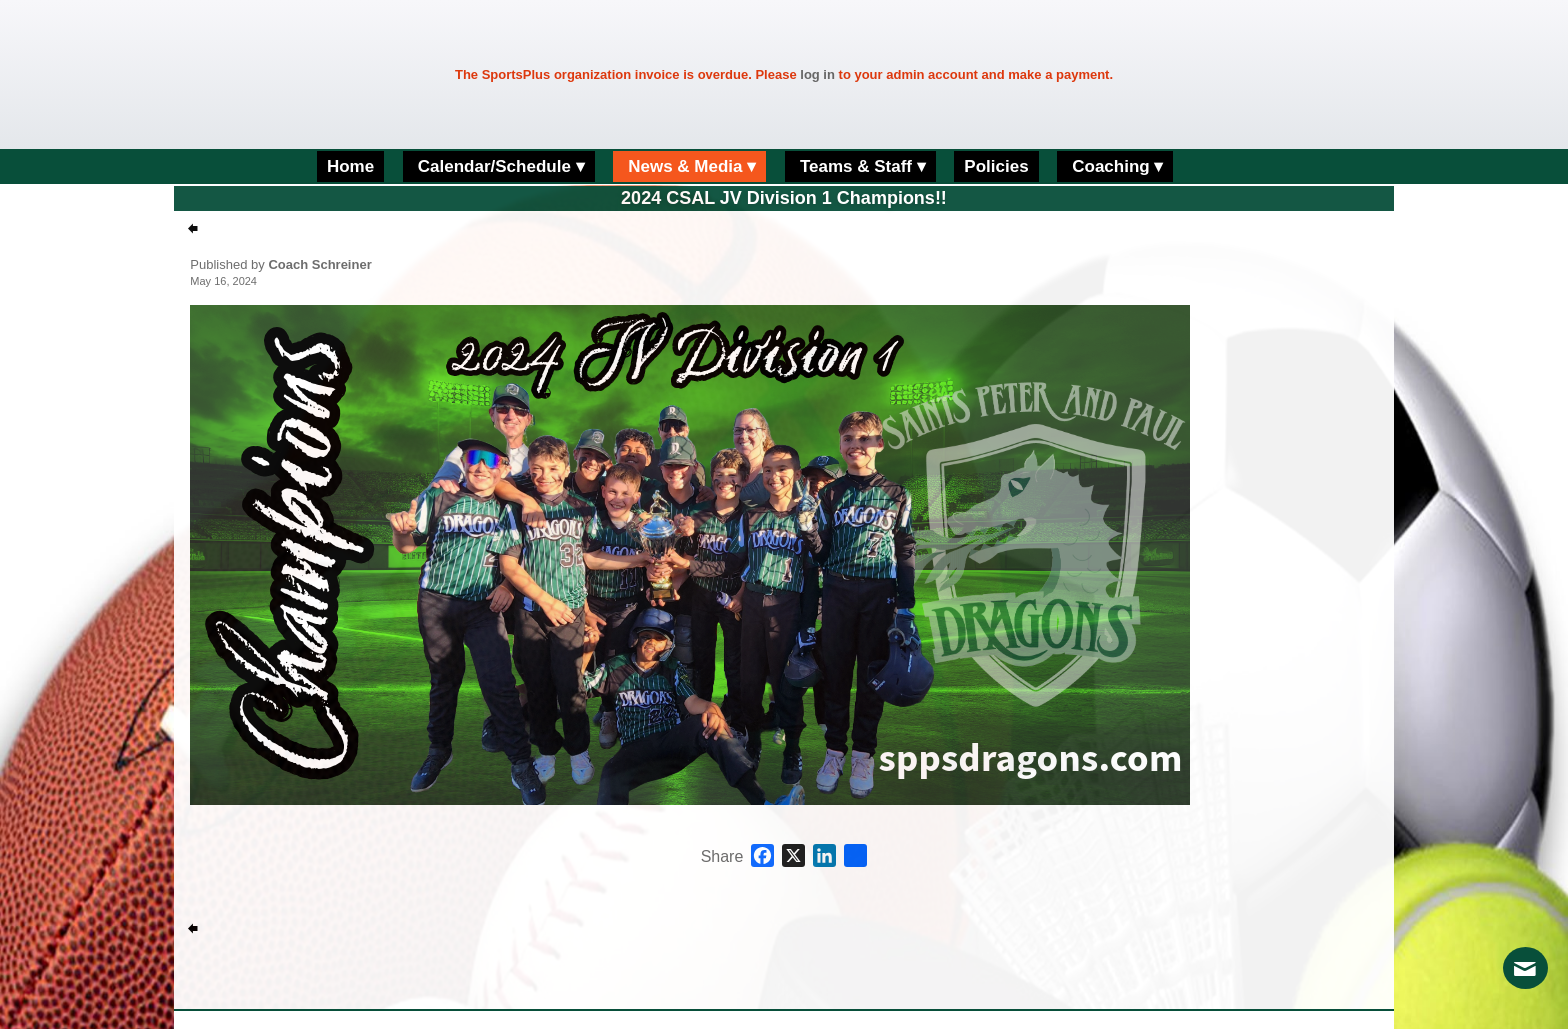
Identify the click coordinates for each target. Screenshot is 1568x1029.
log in (817, 74)
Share (722, 857)
